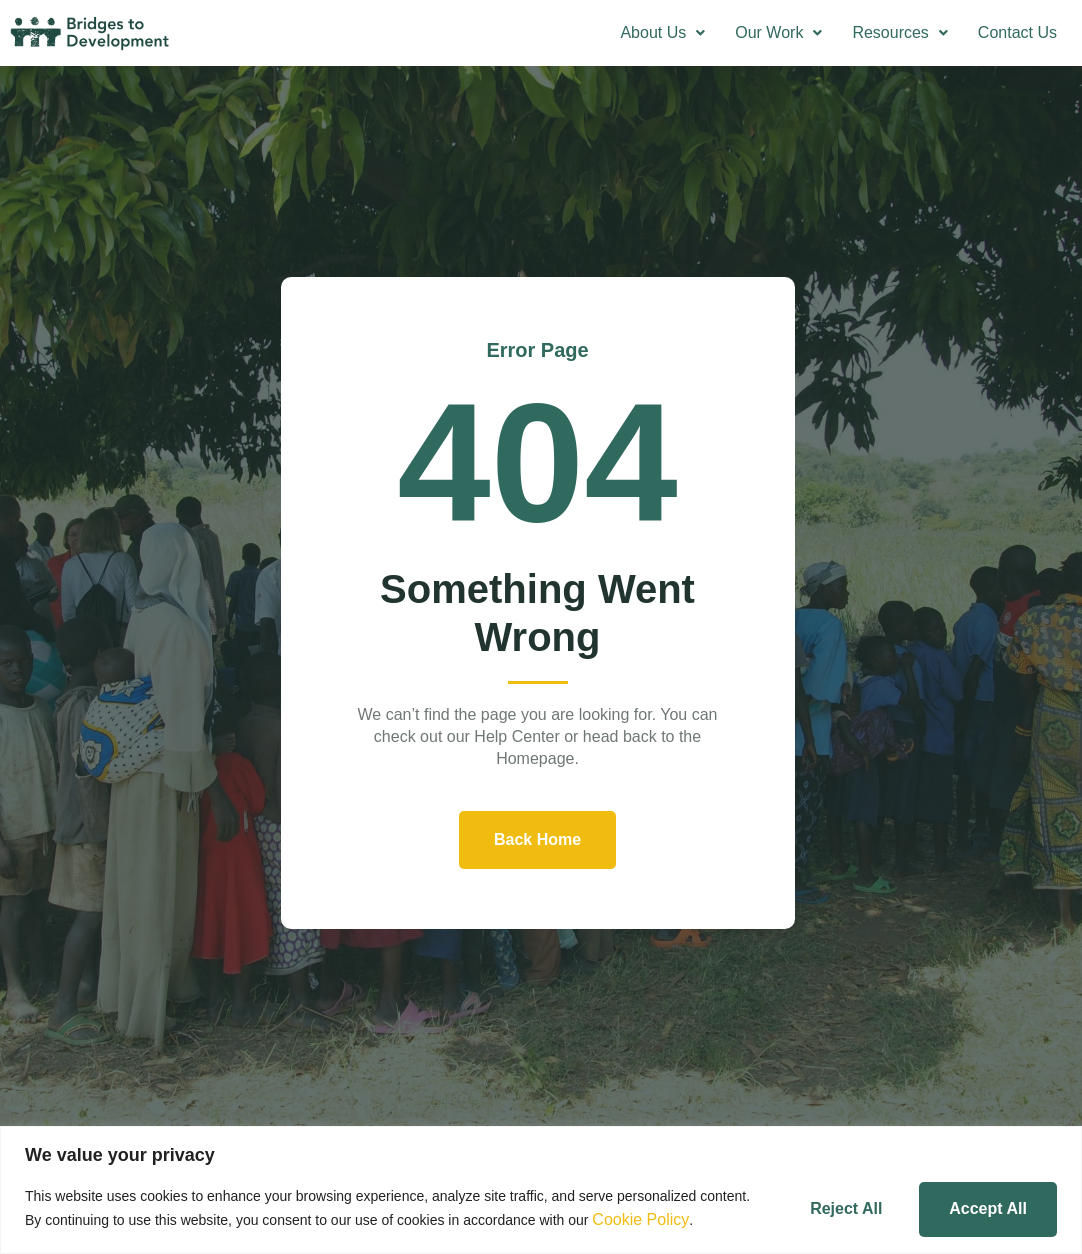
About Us (662, 32)
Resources (899, 32)
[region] (541, 1182)
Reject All (830, 1199)
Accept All (983, 1199)
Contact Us (1017, 32)
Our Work (778, 32)
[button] (662, 33)
